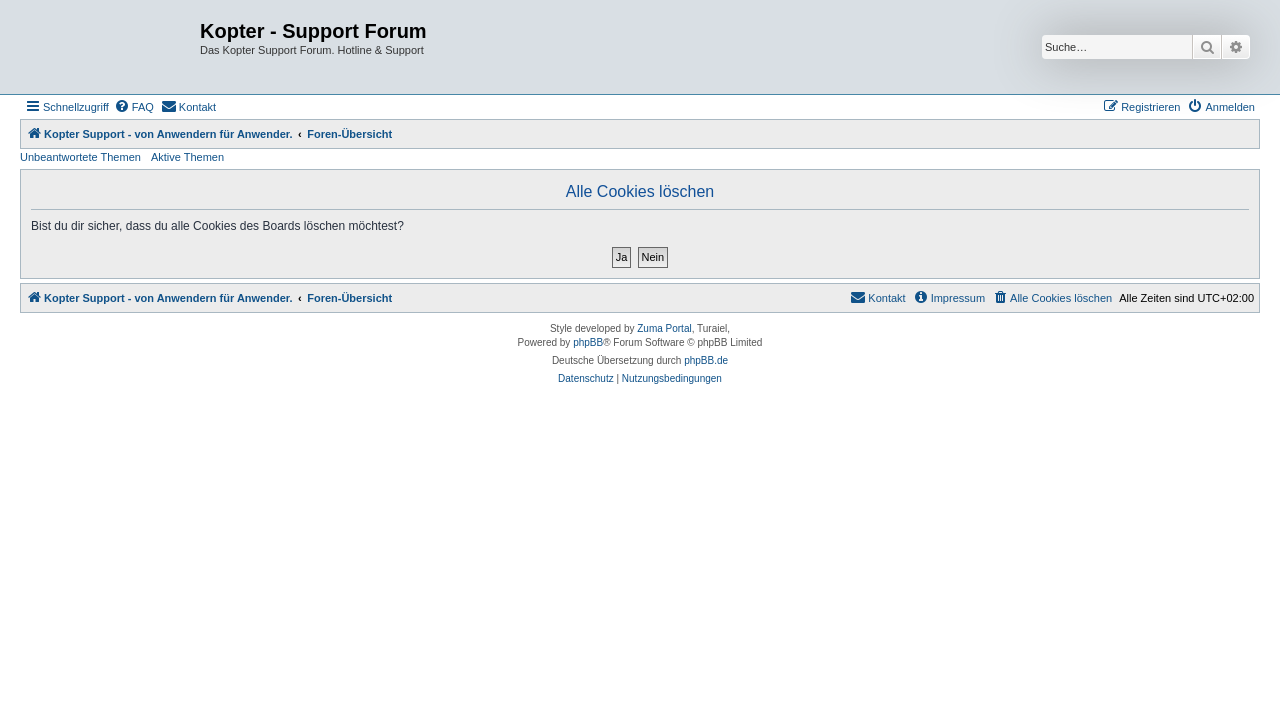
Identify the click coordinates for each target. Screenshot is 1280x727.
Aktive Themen (187, 157)
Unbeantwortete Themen (80, 157)
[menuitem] (134, 107)
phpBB (588, 342)
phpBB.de (706, 360)
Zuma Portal (664, 328)
